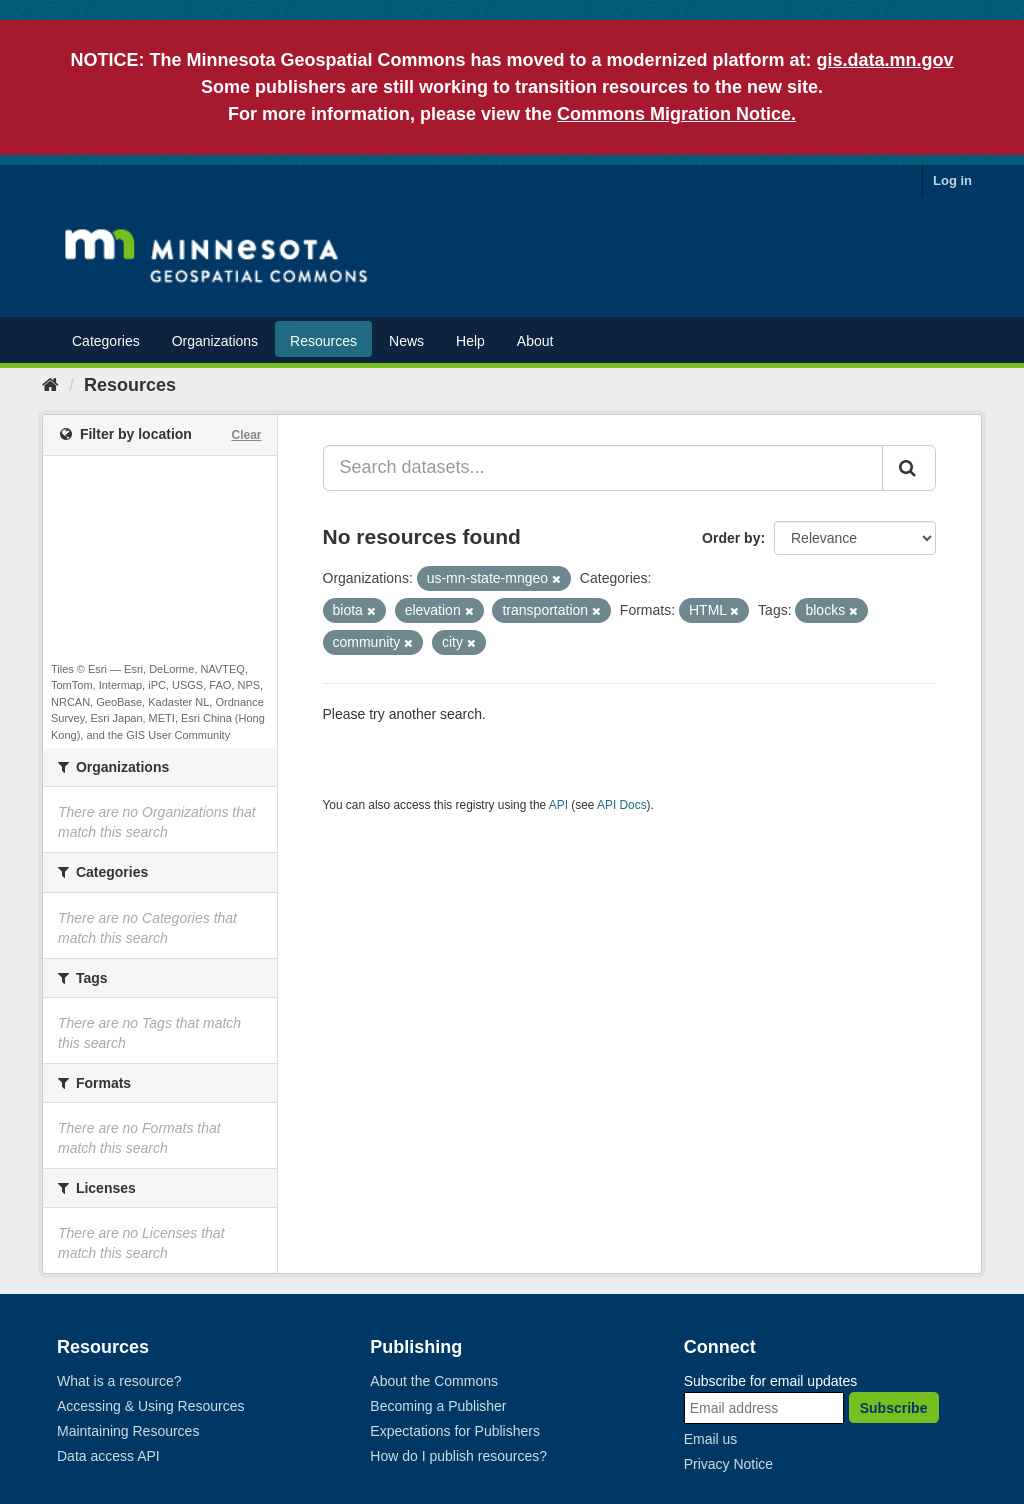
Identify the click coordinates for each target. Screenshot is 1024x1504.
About (535, 341)
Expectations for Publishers (455, 1431)
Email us (711, 1439)
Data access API (108, 1456)
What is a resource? (119, 1381)
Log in (952, 180)
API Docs (622, 805)
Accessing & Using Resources (151, 1406)
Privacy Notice (728, 1464)
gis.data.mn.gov (885, 60)
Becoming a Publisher (438, 1406)
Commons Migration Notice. (676, 114)
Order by (731, 538)
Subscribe (894, 1408)
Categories (106, 341)
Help (470, 341)
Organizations (215, 341)
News (406, 341)
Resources (323, 341)
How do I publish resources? (458, 1456)
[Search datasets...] (603, 468)
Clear (246, 435)
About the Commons (434, 1381)
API (558, 805)
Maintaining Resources (128, 1431)
